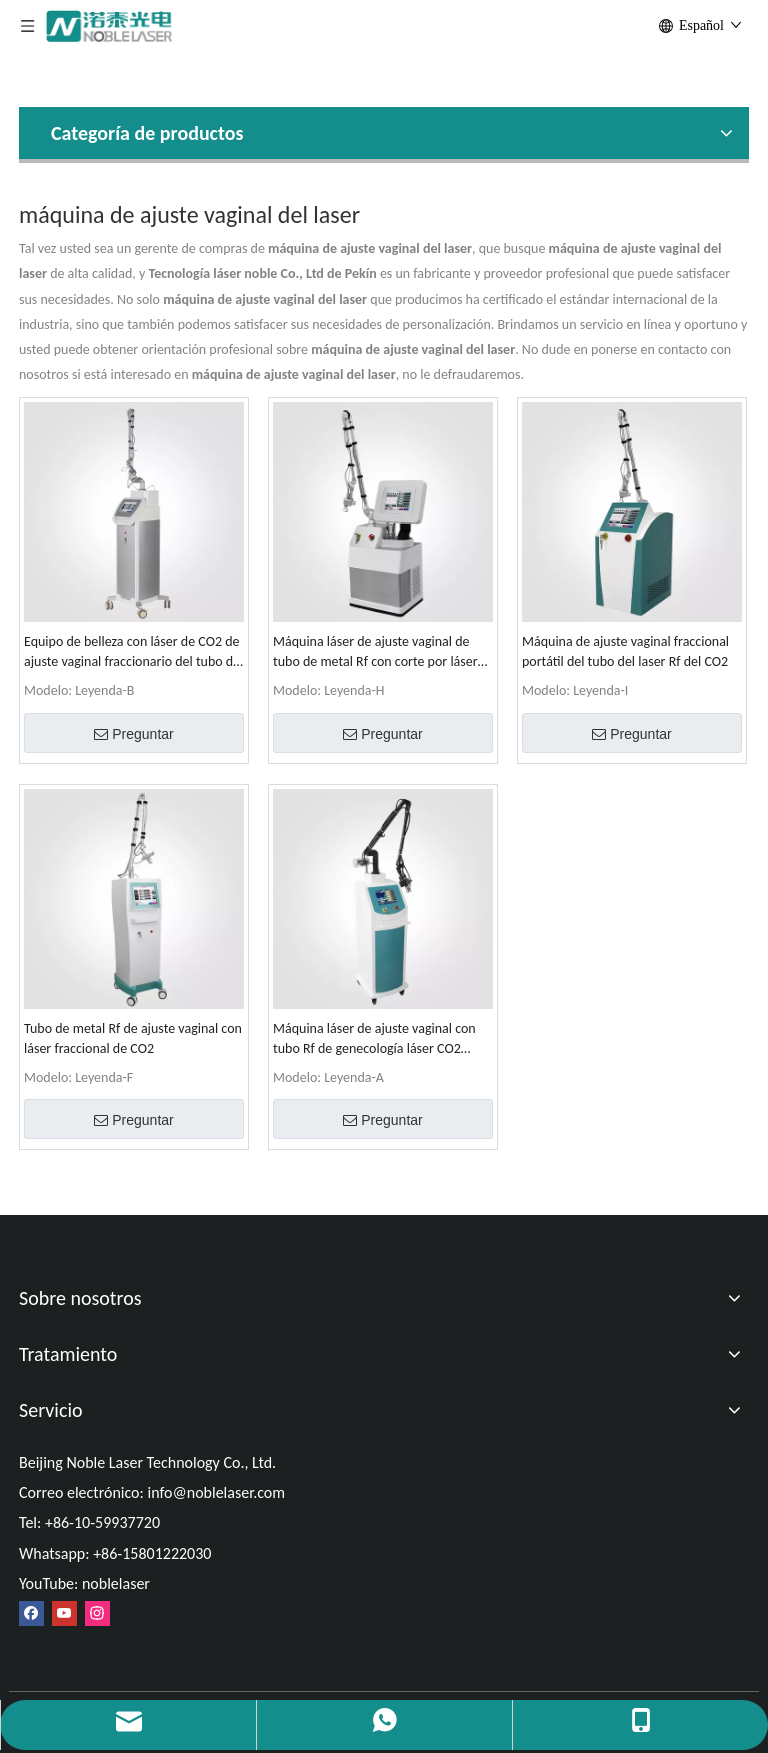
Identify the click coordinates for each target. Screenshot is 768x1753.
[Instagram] (97, 1613)
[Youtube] (64, 1613)
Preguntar (133, 734)
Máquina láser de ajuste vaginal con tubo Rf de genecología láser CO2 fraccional (374, 1039)
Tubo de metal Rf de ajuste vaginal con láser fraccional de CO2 (133, 1038)
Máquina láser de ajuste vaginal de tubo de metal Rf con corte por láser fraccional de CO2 (375, 652)
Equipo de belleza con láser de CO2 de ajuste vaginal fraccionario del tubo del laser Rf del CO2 (133, 652)
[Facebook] (31, 1613)
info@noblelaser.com (216, 1492)
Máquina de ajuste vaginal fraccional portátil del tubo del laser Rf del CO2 (625, 651)
